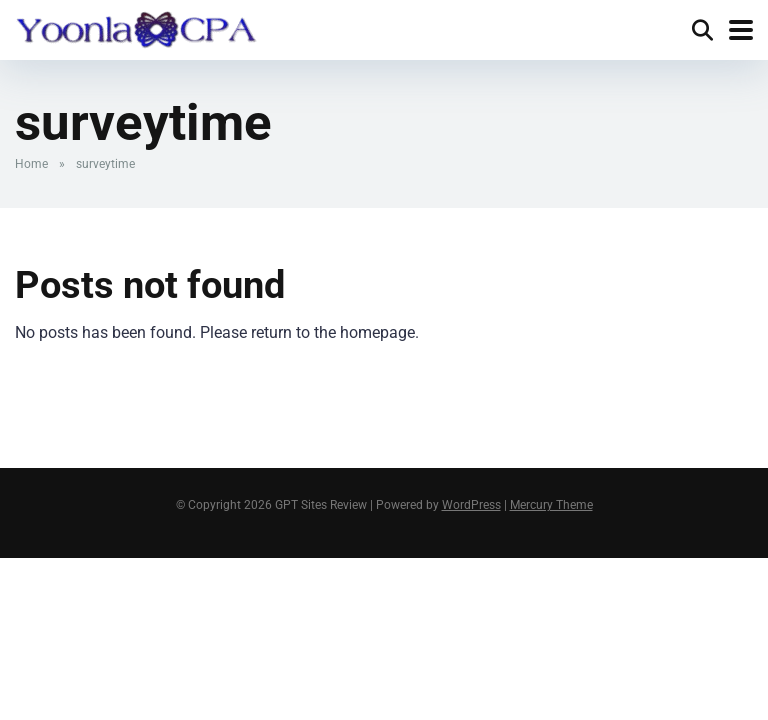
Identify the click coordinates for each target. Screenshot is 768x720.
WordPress (471, 505)
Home (31, 164)
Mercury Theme (551, 505)
